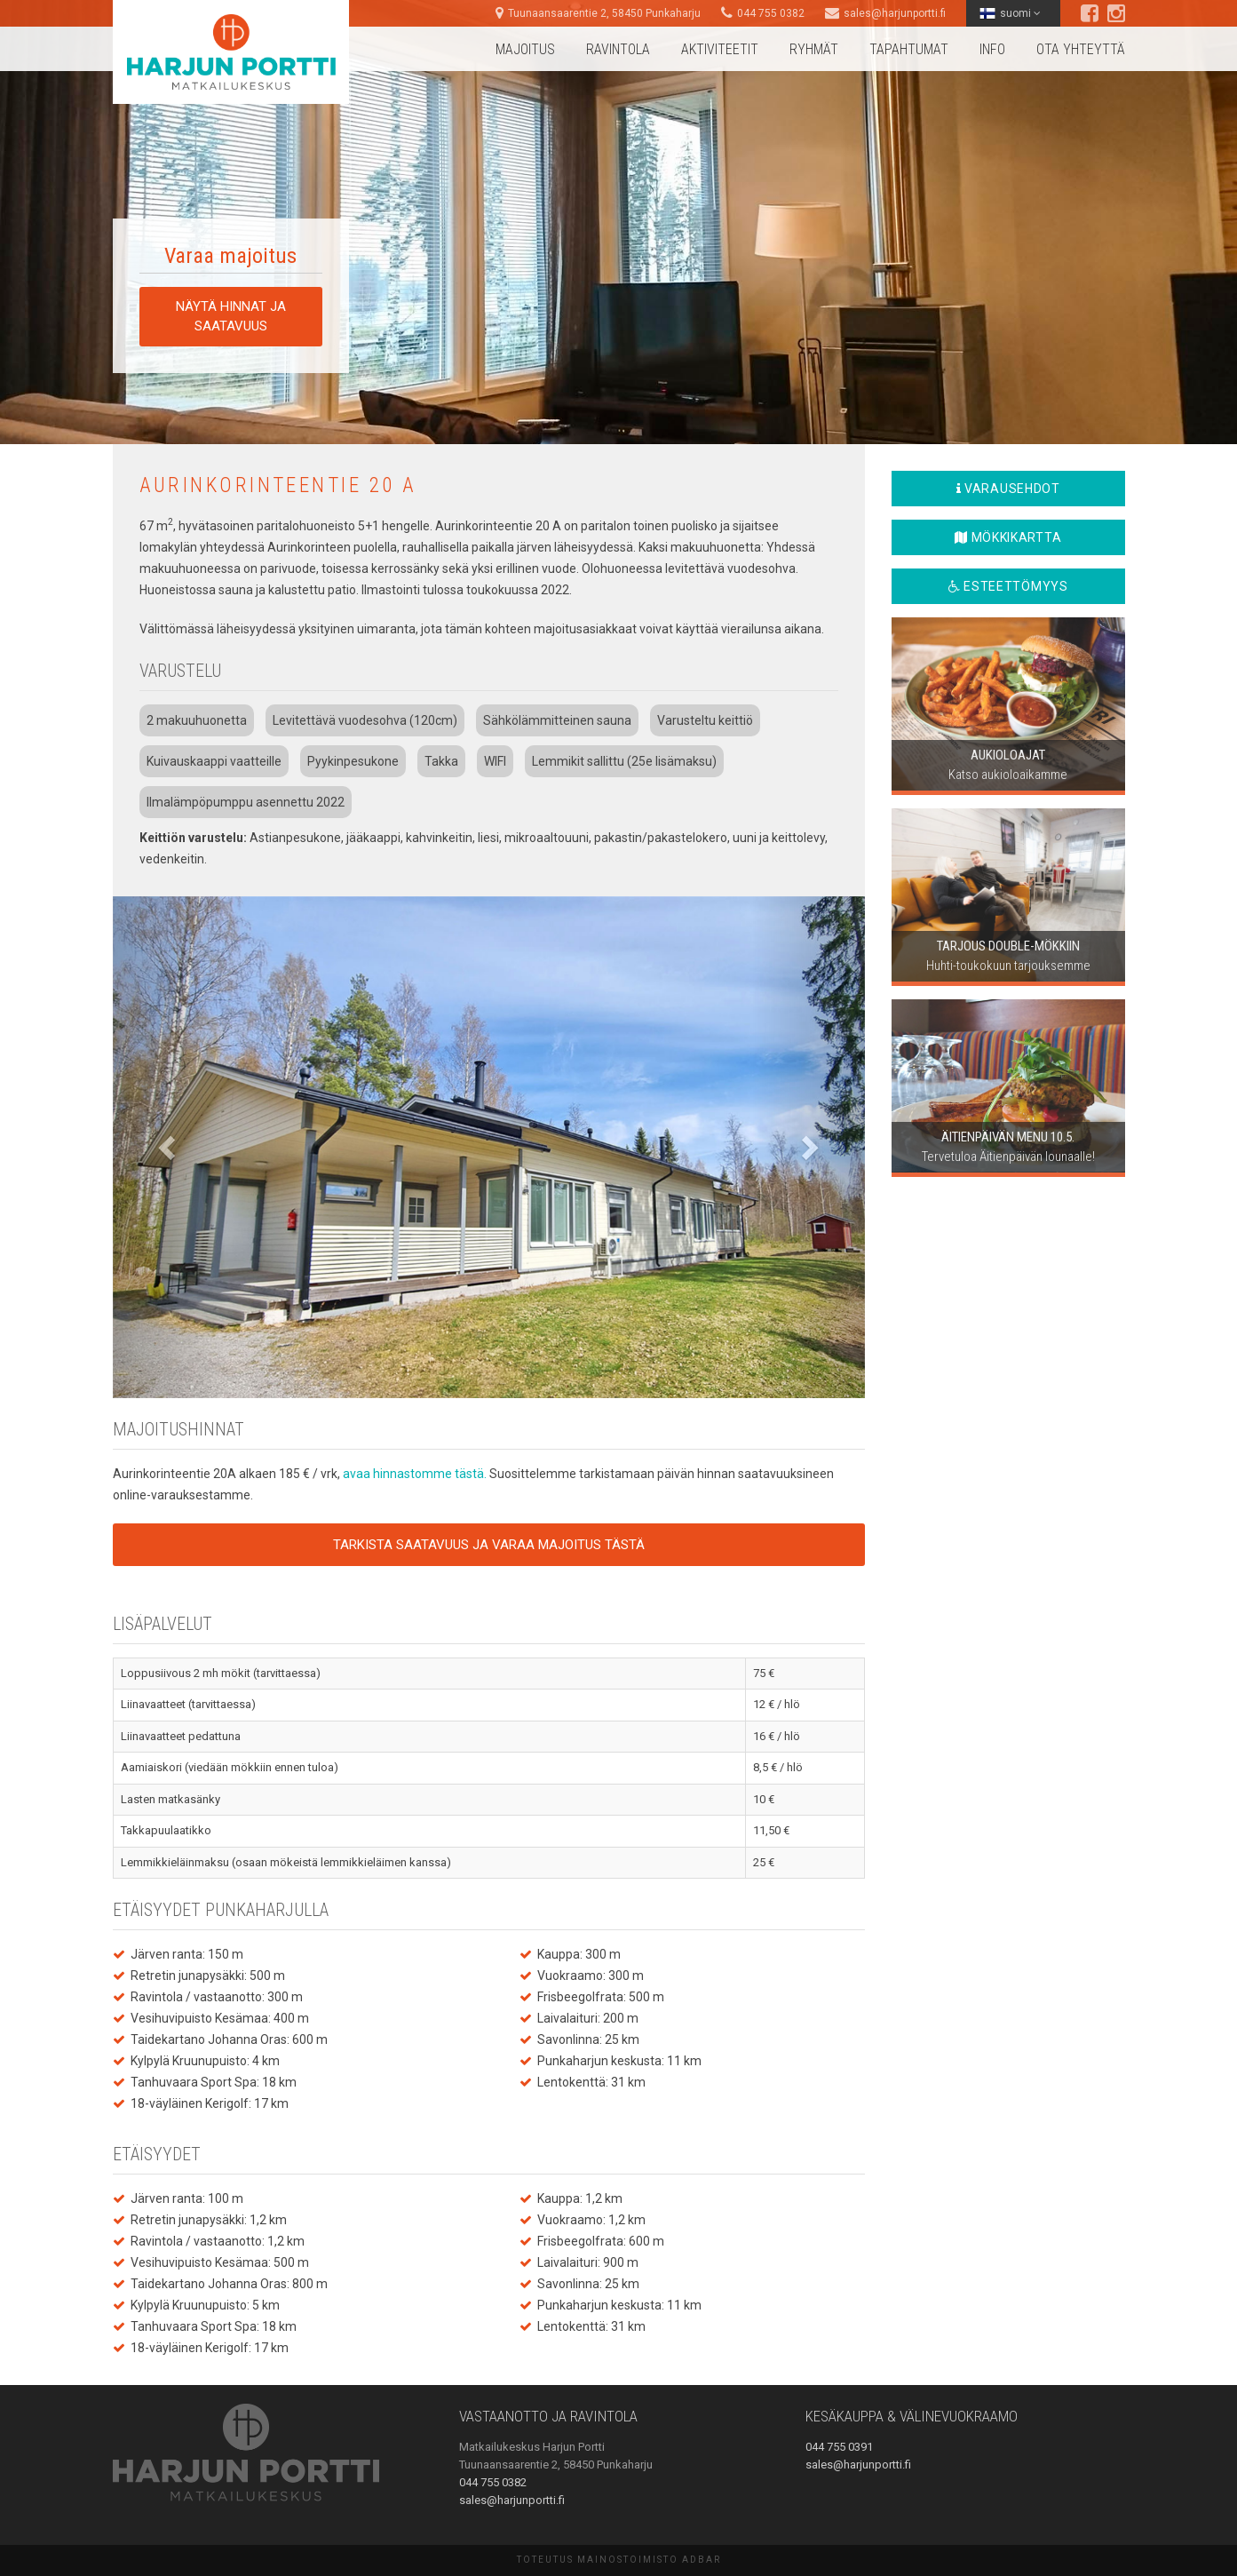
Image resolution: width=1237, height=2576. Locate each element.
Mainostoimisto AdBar (649, 2559)
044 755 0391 (839, 2446)
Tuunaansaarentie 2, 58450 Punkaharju (604, 13)
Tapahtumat (908, 49)
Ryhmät (813, 49)
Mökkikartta (1008, 537)
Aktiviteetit (719, 49)
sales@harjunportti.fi (895, 13)
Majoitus (525, 49)
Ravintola (618, 49)
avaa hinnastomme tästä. (416, 1474)
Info (992, 49)
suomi (1010, 13)
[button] (169, 1147)
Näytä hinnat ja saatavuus (231, 315)
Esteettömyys (1008, 586)
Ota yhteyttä (1080, 49)
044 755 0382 (771, 13)
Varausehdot (1008, 488)
